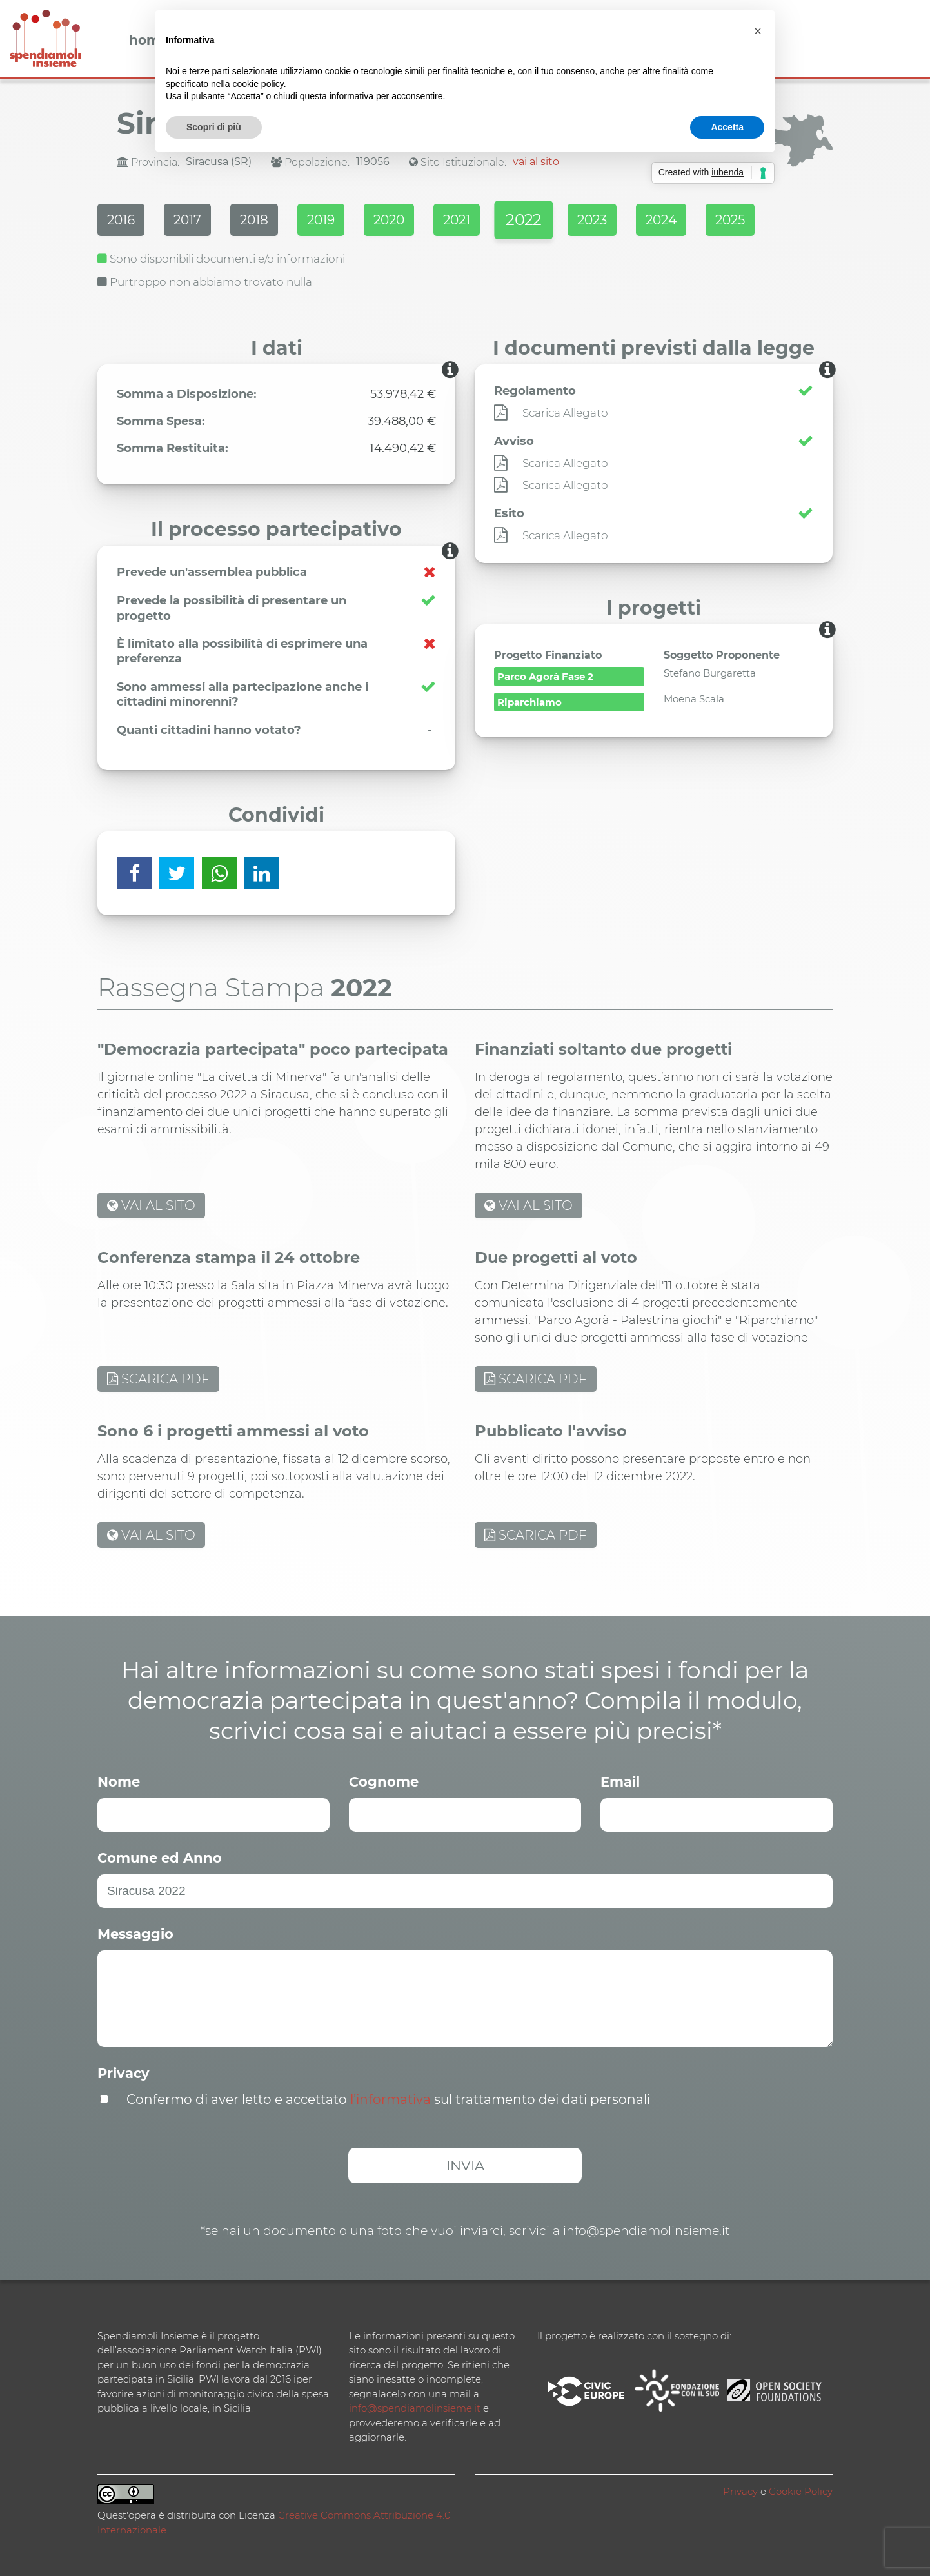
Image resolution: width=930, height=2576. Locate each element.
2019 (321, 220)
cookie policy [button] (258, 84)
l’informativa (390, 2099)
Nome (118, 1781)
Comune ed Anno (159, 1858)
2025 (730, 220)
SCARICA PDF (158, 1379)
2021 (456, 220)
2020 (388, 220)
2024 (661, 220)
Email (620, 1781)
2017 (187, 220)
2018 (254, 220)
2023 (592, 220)
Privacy (123, 2073)
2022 (523, 220)
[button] (757, 31)
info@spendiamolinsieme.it (414, 2408)
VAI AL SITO (151, 1205)
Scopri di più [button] (213, 127)
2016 (121, 220)
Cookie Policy (801, 2491)
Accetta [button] (727, 127)
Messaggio (135, 1934)
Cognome (384, 1781)
